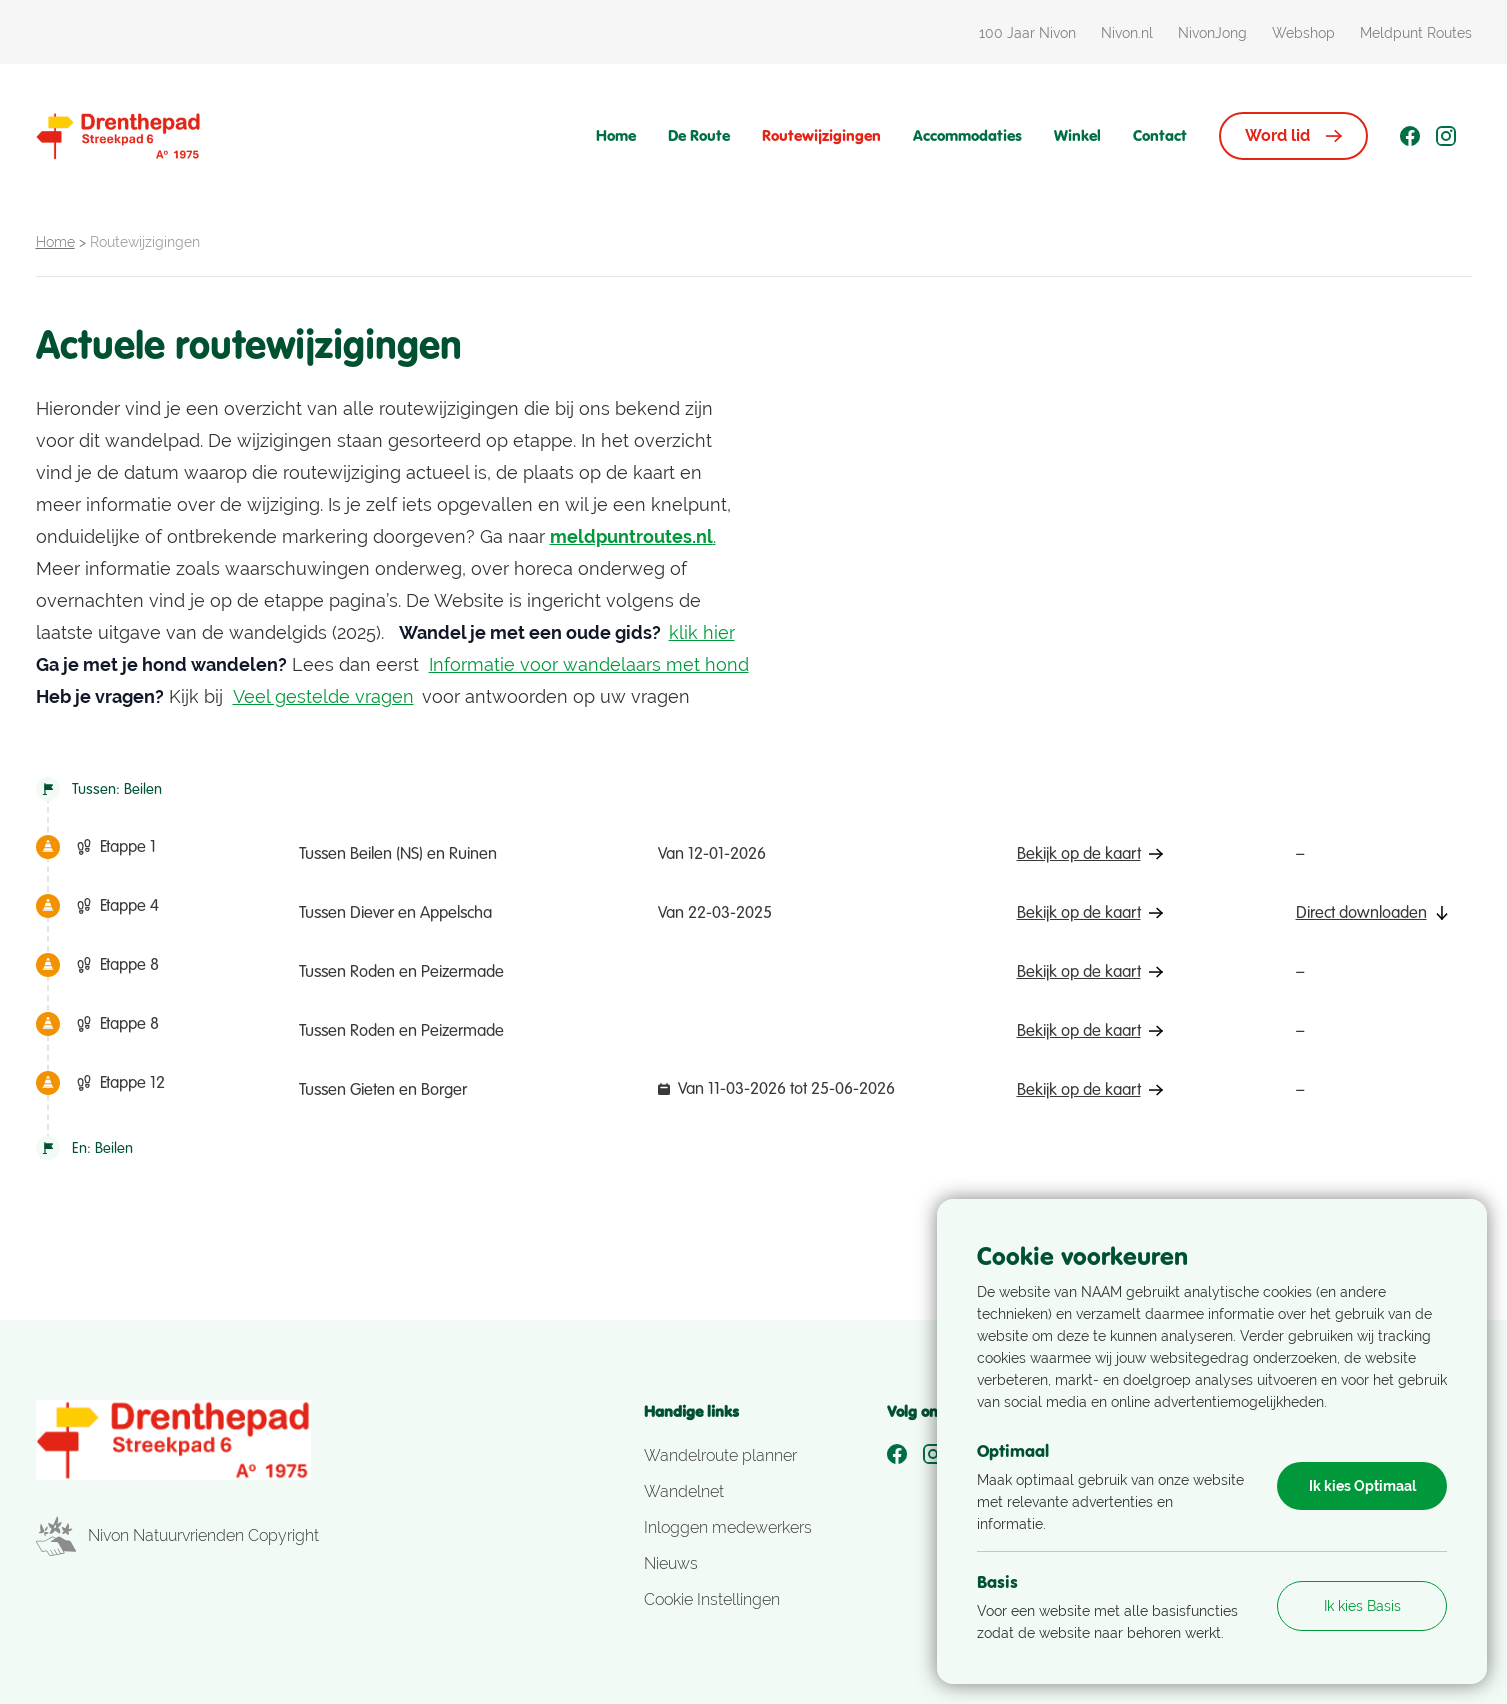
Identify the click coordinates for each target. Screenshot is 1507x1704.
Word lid (1293, 135)
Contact (1160, 135)
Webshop (1303, 33)
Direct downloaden (1372, 912)
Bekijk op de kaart (1090, 853)
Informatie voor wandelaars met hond (589, 664)
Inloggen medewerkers (728, 1527)
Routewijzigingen (821, 135)
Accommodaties (967, 135)
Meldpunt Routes (1416, 33)
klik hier (702, 632)
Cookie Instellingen (712, 1599)
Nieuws (671, 1563)
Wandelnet (684, 1491)
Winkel (1077, 135)
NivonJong (1212, 33)
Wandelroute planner (720, 1455)
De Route (699, 135)
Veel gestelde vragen (323, 696)
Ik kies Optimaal (1362, 1486)
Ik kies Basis (1362, 1606)
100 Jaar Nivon (1027, 33)
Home (616, 135)
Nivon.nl (1127, 33)
